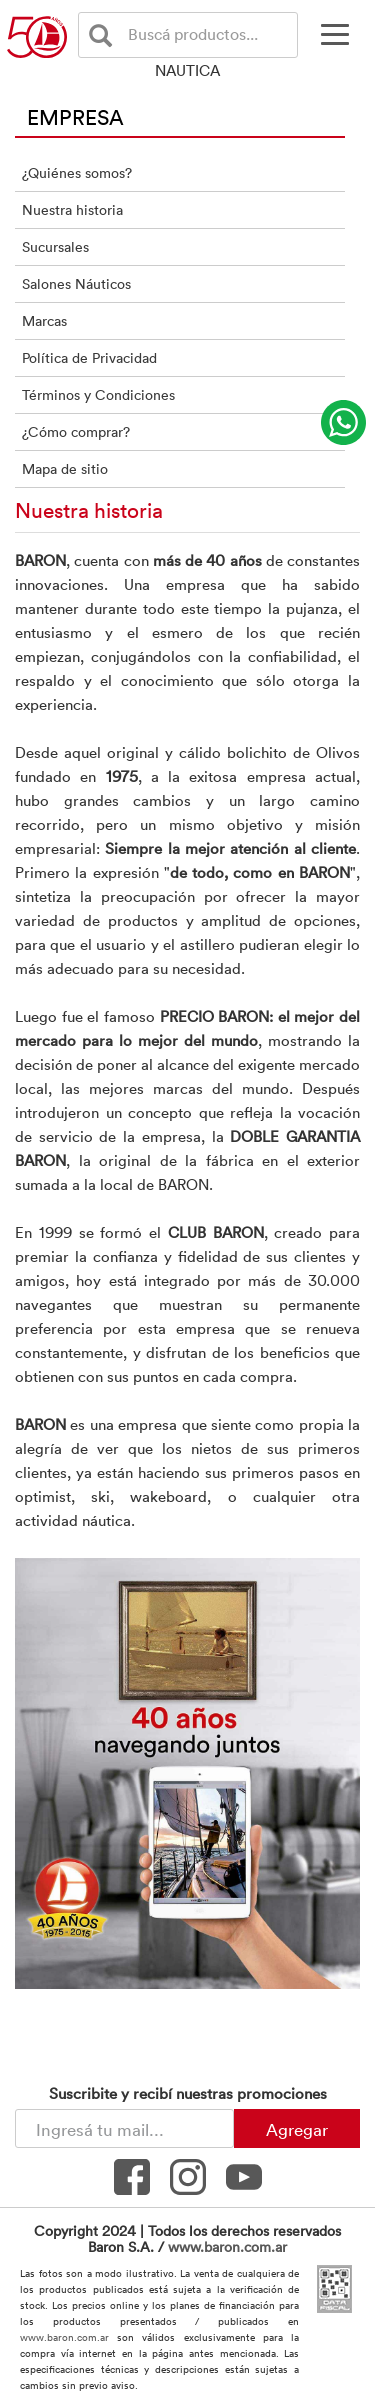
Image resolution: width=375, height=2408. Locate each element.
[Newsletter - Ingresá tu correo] (124, 2128)
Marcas (44, 320)
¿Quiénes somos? (77, 172)
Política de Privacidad (89, 357)
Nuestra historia (72, 209)
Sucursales (55, 246)
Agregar (297, 2129)
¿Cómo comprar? (76, 431)
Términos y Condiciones (98, 394)
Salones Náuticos (76, 283)
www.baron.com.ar (227, 2246)
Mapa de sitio (65, 468)
